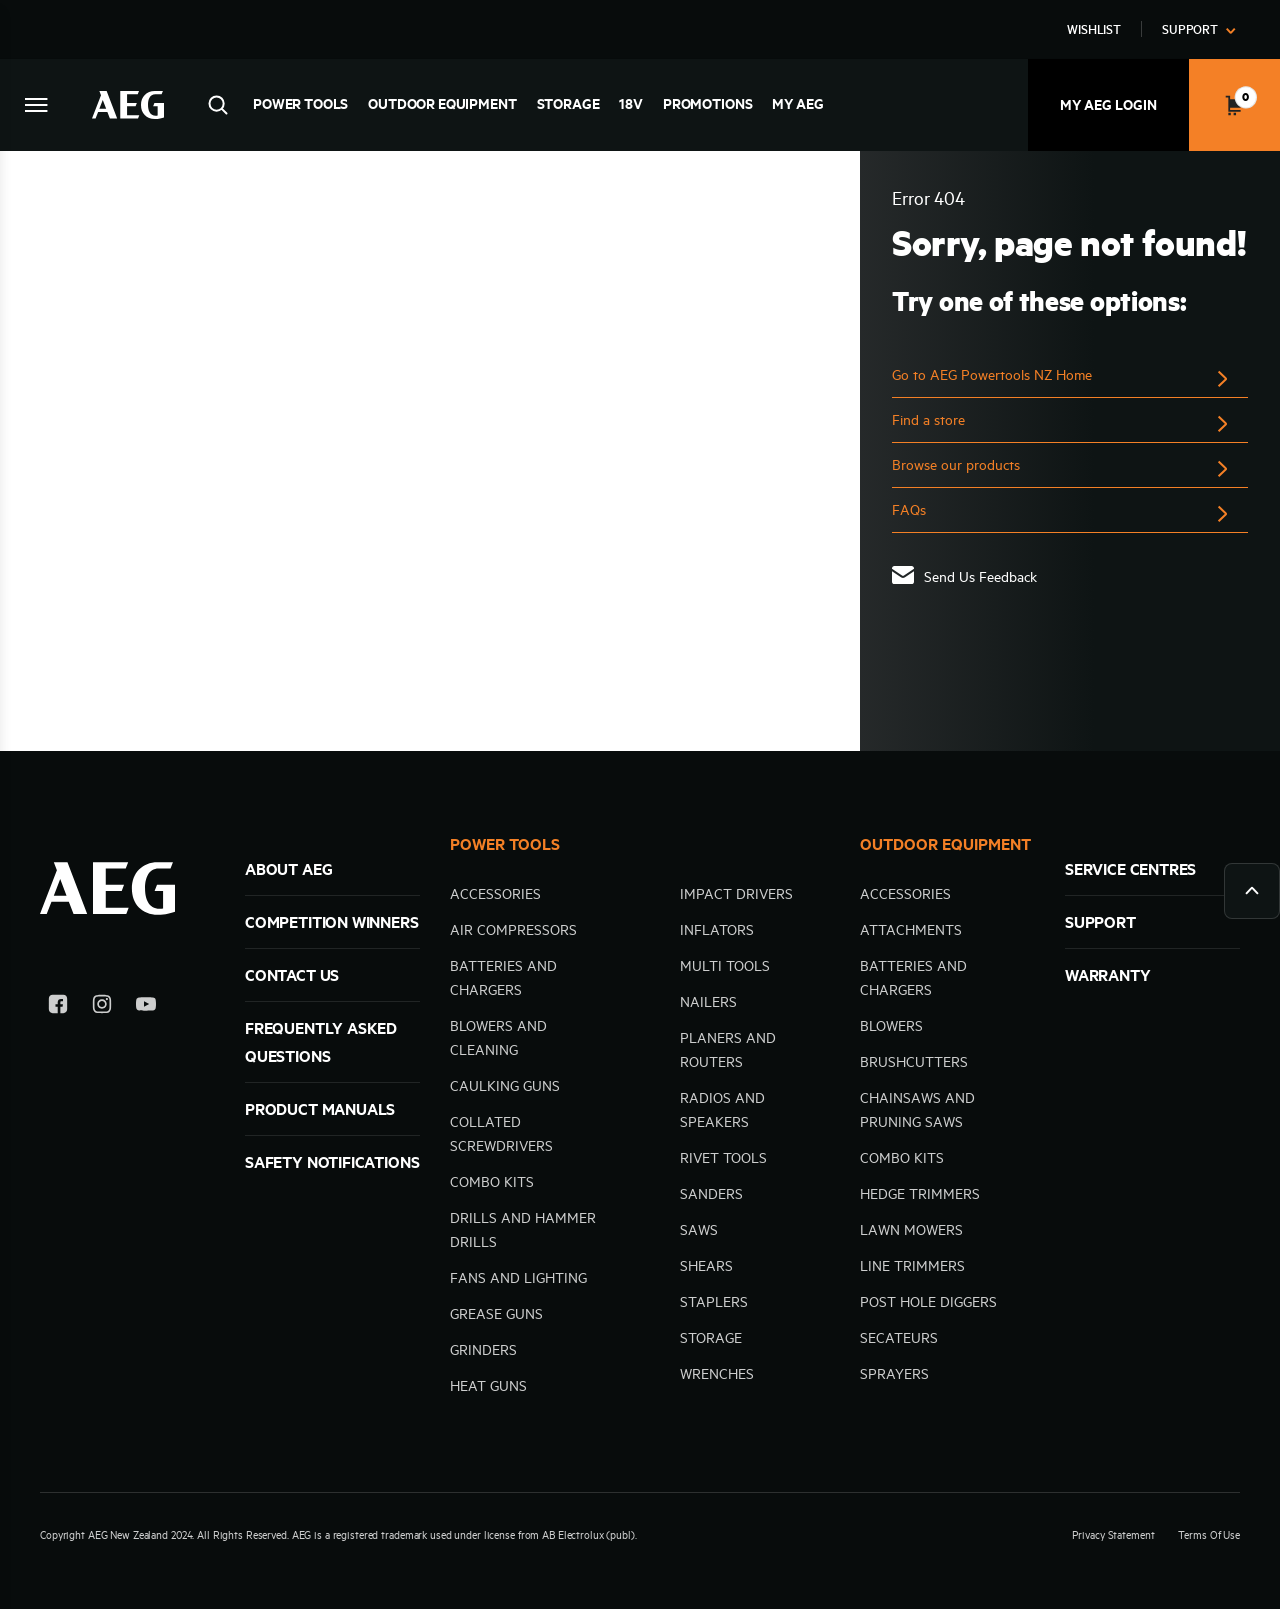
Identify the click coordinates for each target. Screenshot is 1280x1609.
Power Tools (300, 104)
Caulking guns (505, 1086)
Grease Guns (496, 1314)
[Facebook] (58, 1007)
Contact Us (292, 975)
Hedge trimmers (920, 1194)
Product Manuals (320, 1109)
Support (1190, 29)
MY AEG (797, 104)
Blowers (891, 1026)
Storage (568, 104)
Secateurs (899, 1338)
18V (631, 104)
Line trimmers (912, 1266)
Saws (699, 1230)
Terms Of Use (1209, 1535)
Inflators (717, 930)
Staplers (714, 1302)
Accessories (495, 894)
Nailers (708, 1002)
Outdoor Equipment (442, 104)
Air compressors (513, 930)
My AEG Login (1108, 105)
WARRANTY (1108, 975)
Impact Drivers (736, 894)
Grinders (483, 1350)
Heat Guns (488, 1386)
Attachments (911, 930)
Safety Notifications (332, 1162)
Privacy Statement (1113, 1535)
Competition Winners (332, 922)
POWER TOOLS (505, 844)
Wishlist (1094, 29)
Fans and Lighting (518, 1278)
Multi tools (725, 966)
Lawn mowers (911, 1230)
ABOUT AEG (288, 869)
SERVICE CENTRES (1130, 869)
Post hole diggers (928, 1302)
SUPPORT (1100, 922)
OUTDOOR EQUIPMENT (945, 844)
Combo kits (492, 1182)
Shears (706, 1266)
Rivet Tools (723, 1158)
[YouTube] (146, 1007)
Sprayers (894, 1374)
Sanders (711, 1194)
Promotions (707, 104)
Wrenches (717, 1374)
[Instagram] (102, 1007)
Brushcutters (914, 1062)
